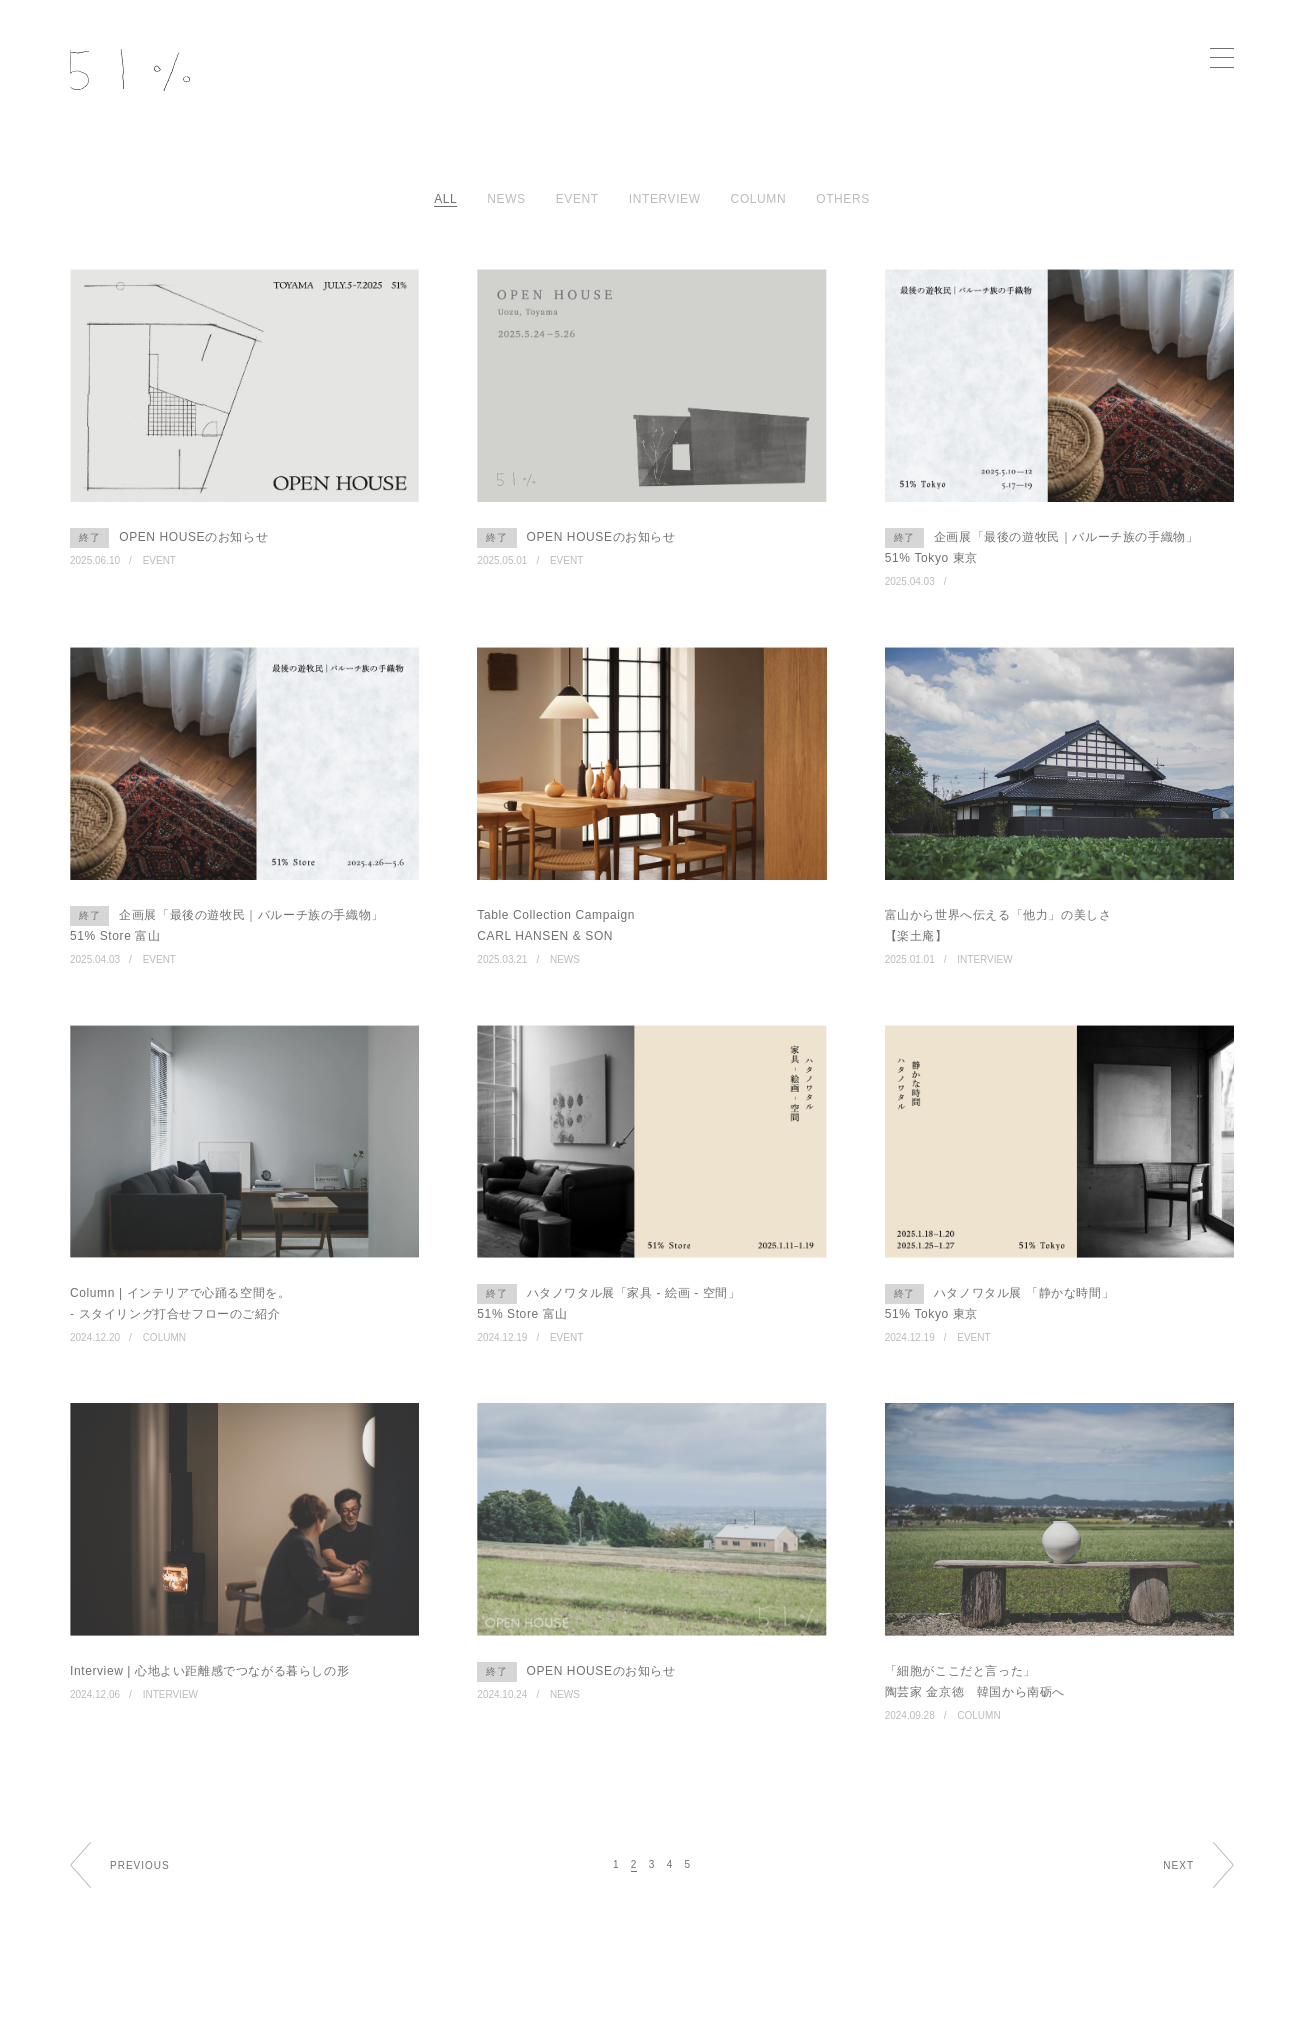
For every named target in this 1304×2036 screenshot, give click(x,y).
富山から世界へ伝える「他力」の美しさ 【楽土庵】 (998, 925)
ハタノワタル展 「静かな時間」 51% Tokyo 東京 (1000, 1302)
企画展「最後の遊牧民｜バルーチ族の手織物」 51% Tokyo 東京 (1042, 546)
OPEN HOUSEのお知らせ (169, 538)
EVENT (159, 560)
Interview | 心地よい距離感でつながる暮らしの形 (209, 1671)
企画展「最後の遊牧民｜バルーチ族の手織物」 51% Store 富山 (227, 924)
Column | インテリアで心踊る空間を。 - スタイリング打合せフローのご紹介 (180, 1303)
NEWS (565, 959)
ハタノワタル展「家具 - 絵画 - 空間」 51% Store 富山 (608, 1302)
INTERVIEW (984, 959)
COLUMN (164, 1337)
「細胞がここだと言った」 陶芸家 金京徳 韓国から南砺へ (975, 1681)
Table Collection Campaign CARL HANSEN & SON (556, 925)
